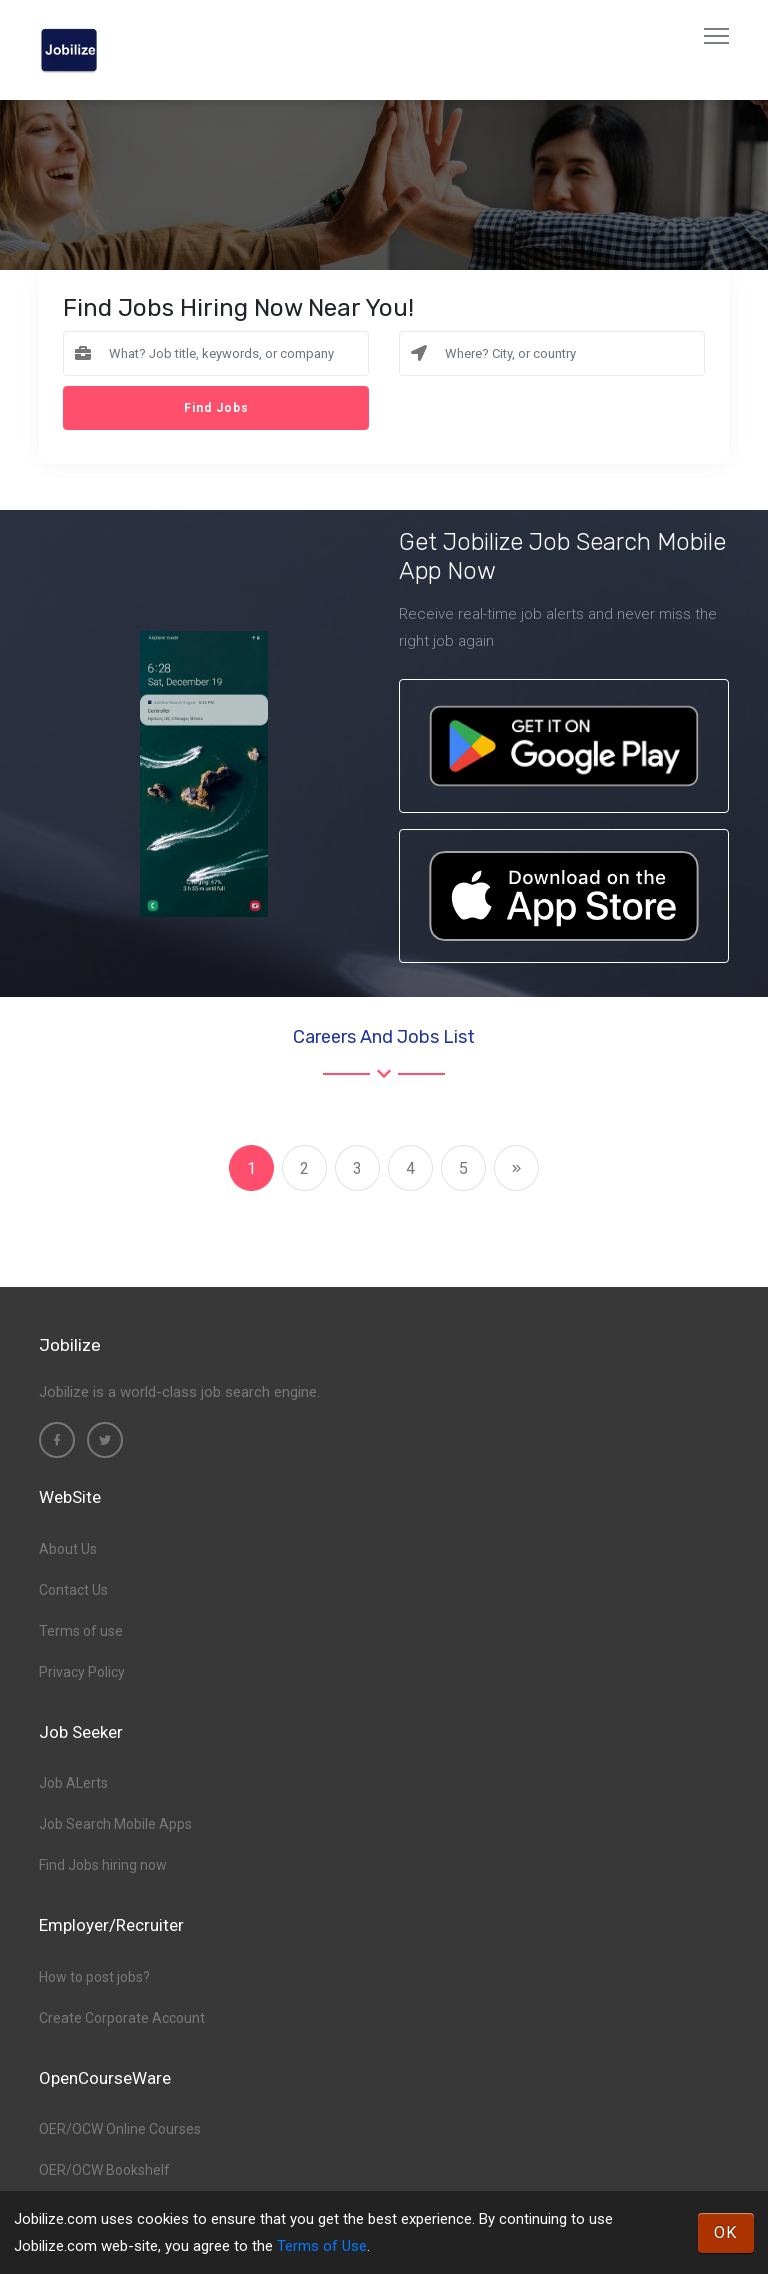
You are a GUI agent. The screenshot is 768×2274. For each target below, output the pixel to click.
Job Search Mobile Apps (115, 1824)
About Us (68, 1549)
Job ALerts (73, 1783)
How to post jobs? (94, 1977)
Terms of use (81, 1631)
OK (726, 2232)
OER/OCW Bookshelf (104, 2170)
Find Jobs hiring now (103, 1865)
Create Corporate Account (122, 2018)
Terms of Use (322, 2246)
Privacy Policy (82, 1672)
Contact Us (73, 1590)
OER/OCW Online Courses (120, 2129)
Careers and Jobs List (384, 1037)
